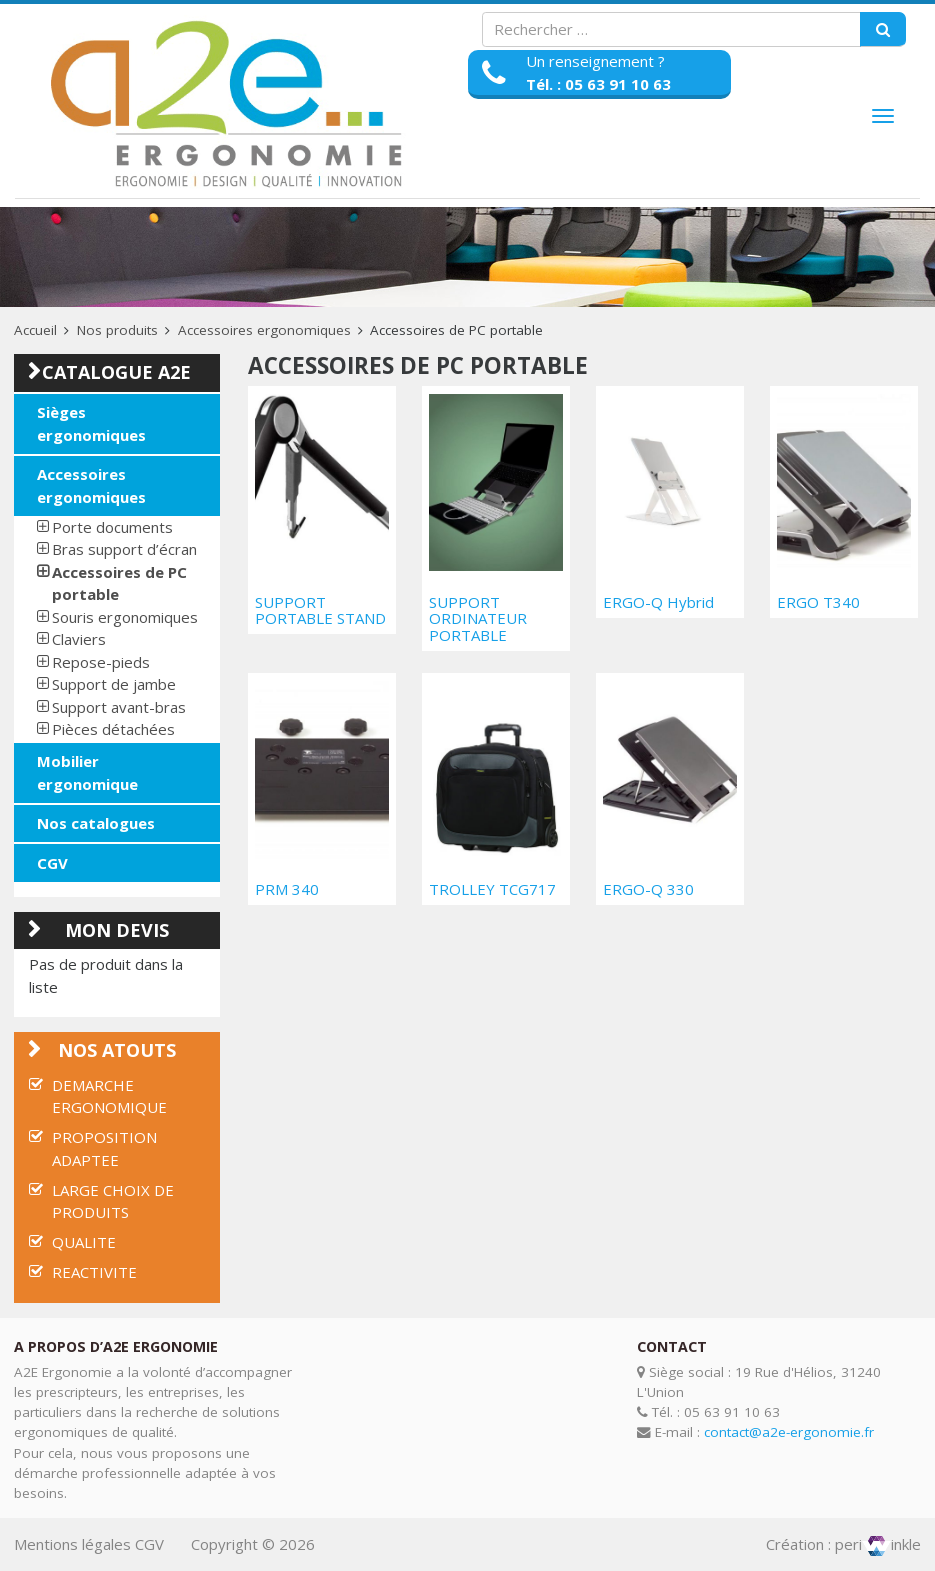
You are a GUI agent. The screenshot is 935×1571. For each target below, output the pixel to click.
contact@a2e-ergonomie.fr (789, 1432)
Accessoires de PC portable (119, 583)
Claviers (79, 639)
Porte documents (112, 527)
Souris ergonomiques (125, 617)
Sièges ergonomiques (91, 423)
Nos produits (117, 330)
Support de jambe (114, 684)
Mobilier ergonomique (87, 772)
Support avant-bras (119, 707)
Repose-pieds (101, 662)
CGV (52, 863)
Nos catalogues (96, 823)
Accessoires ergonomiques (264, 330)
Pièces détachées (113, 729)
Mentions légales (72, 1544)
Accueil (35, 330)
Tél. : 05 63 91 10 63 (598, 84)
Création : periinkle (843, 1544)
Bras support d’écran (124, 549)
